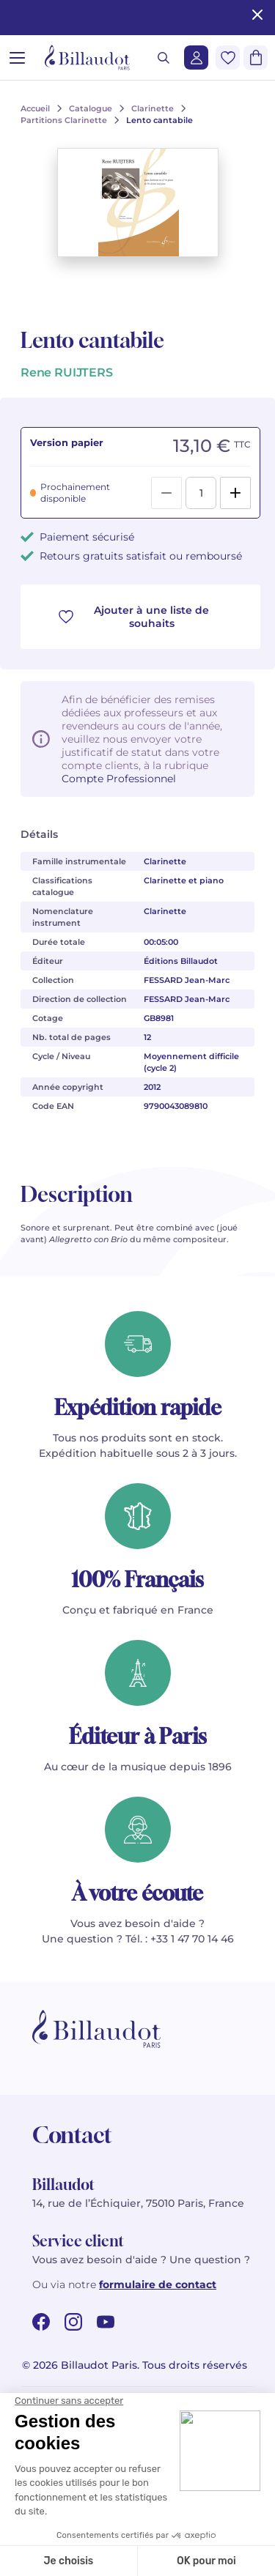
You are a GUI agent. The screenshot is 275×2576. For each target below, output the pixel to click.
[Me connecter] (196, 57)
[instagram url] (73, 2322)
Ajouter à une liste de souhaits (134, 617)
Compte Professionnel (119, 778)
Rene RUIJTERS (67, 372)
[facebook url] (41, 2322)
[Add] (235, 493)
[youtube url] (105, 2322)
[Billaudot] (87, 57)
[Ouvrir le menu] (17, 57)
